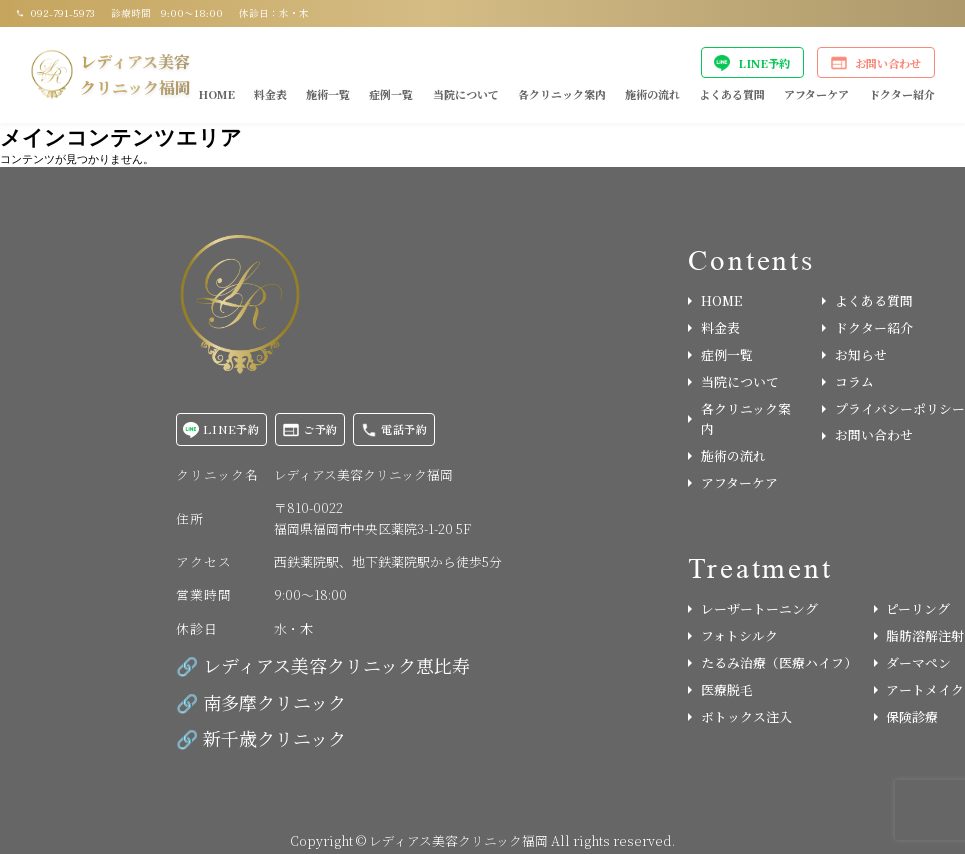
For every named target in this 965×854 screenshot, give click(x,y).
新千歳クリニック (274, 738)
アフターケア (816, 94)
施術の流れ (652, 94)
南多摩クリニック (274, 702)
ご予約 (310, 429)
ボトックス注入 (740, 716)
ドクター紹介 (902, 94)
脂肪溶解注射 (919, 635)
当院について (466, 94)
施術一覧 (328, 94)
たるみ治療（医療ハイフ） (771, 662)
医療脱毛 (720, 689)
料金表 (270, 94)
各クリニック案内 (562, 94)
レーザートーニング (753, 608)
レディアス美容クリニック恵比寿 (336, 665)
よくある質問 (732, 94)
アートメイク (919, 689)
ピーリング (912, 608)
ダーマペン (913, 662)
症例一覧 (391, 94)
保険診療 (906, 716)
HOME (217, 94)
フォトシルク (733, 635)
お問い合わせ (876, 63)
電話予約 (394, 429)
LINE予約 (752, 63)
